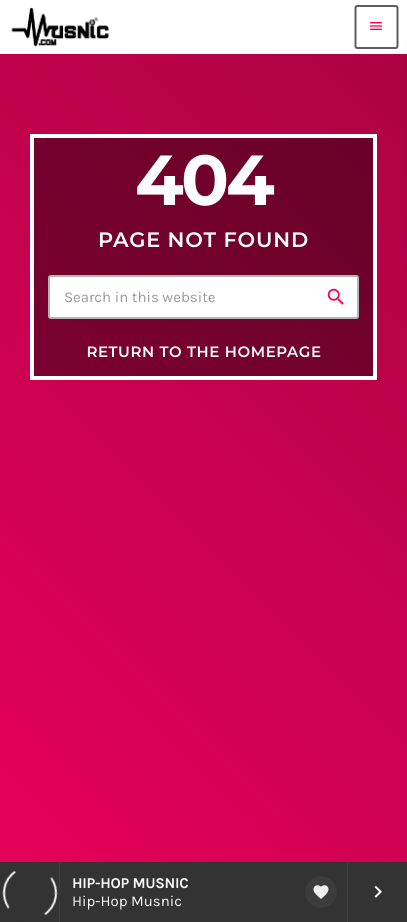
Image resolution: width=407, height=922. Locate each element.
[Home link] (64, 27)
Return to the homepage (203, 351)
